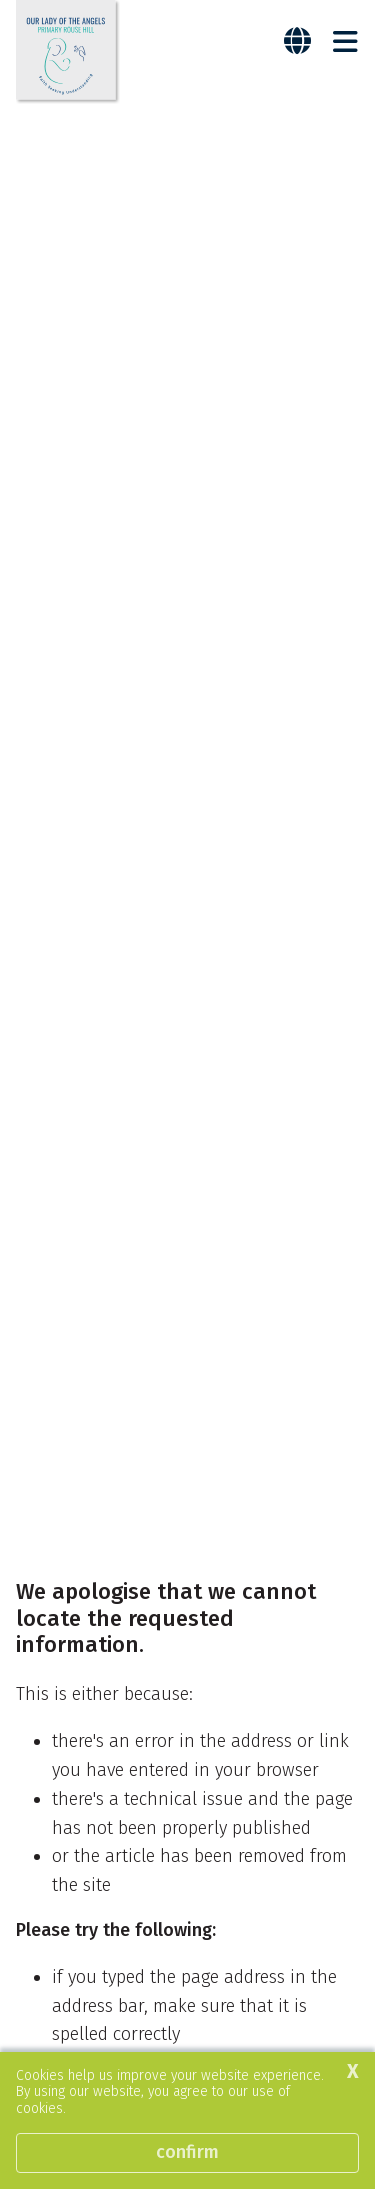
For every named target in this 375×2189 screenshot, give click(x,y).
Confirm (187, 2152)
